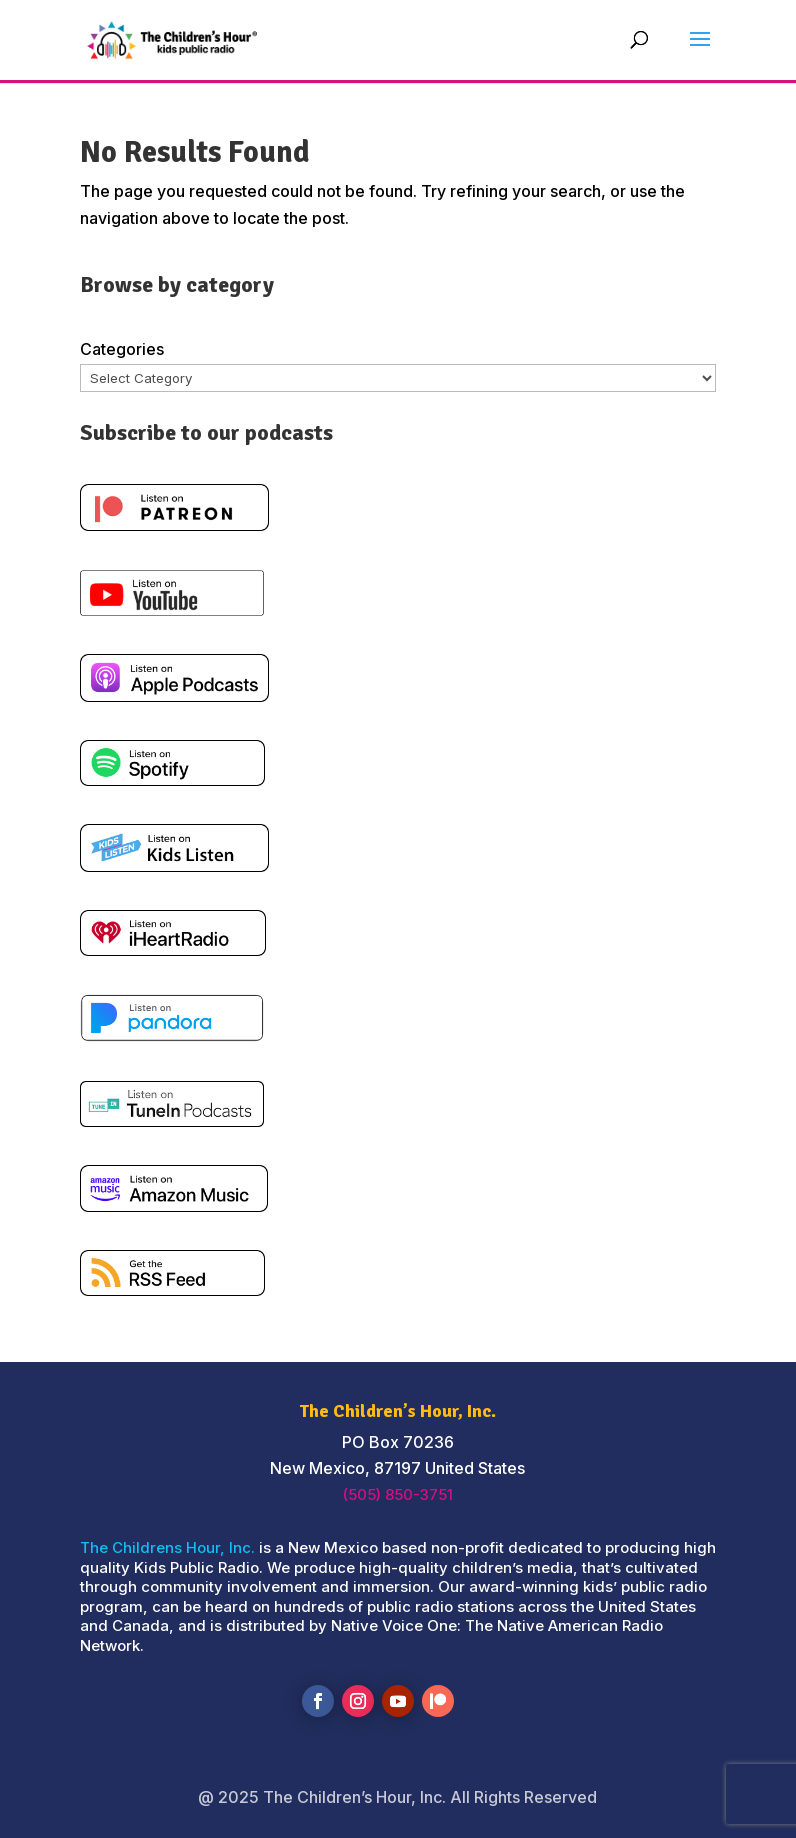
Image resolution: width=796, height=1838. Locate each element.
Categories (122, 349)
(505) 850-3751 (398, 1494)
